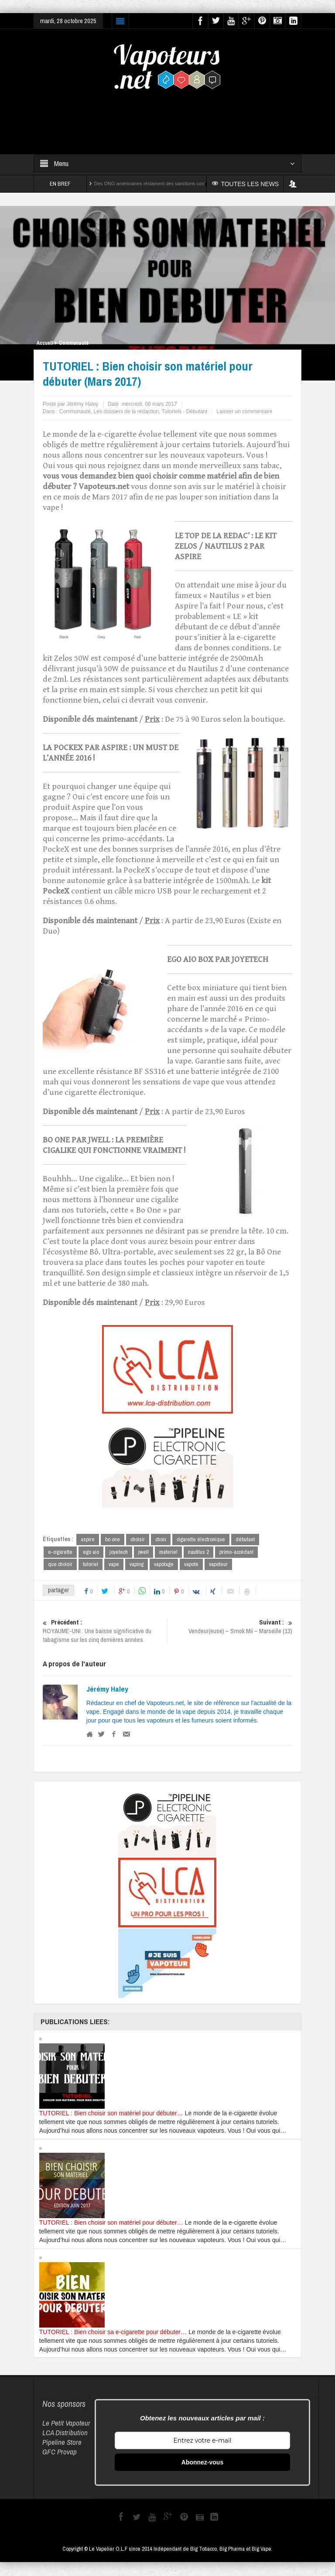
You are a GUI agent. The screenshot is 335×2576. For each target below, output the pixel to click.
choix (160, 1539)
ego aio (91, 1552)
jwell (143, 1552)
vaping (137, 1564)
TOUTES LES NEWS (246, 183)
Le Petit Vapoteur (66, 2423)
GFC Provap (59, 2452)
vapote (191, 1564)
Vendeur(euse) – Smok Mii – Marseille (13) (230, 1627)
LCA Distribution (65, 2433)
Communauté (74, 343)
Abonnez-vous (202, 2463)
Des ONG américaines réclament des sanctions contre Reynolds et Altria (171, 183)
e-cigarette (60, 1552)
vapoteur (218, 1564)
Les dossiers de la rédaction (126, 411)
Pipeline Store (62, 2442)
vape (114, 1564)
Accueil (45, 343)
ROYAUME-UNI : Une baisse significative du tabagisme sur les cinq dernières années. (105, 1631)
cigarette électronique (201, 1539)
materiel (168, 1552)
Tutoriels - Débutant (184, 411)
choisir (137, 1539)
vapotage (164, 1564)
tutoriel (90, 1564)
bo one (112, 1539)
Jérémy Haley (107, 1689)
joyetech (118, 1552)
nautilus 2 (198, 1552)
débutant (245, 1539)
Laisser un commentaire (244, 411)
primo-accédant (236, 1552)
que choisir (60, 1564)
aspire (88, 1539)
